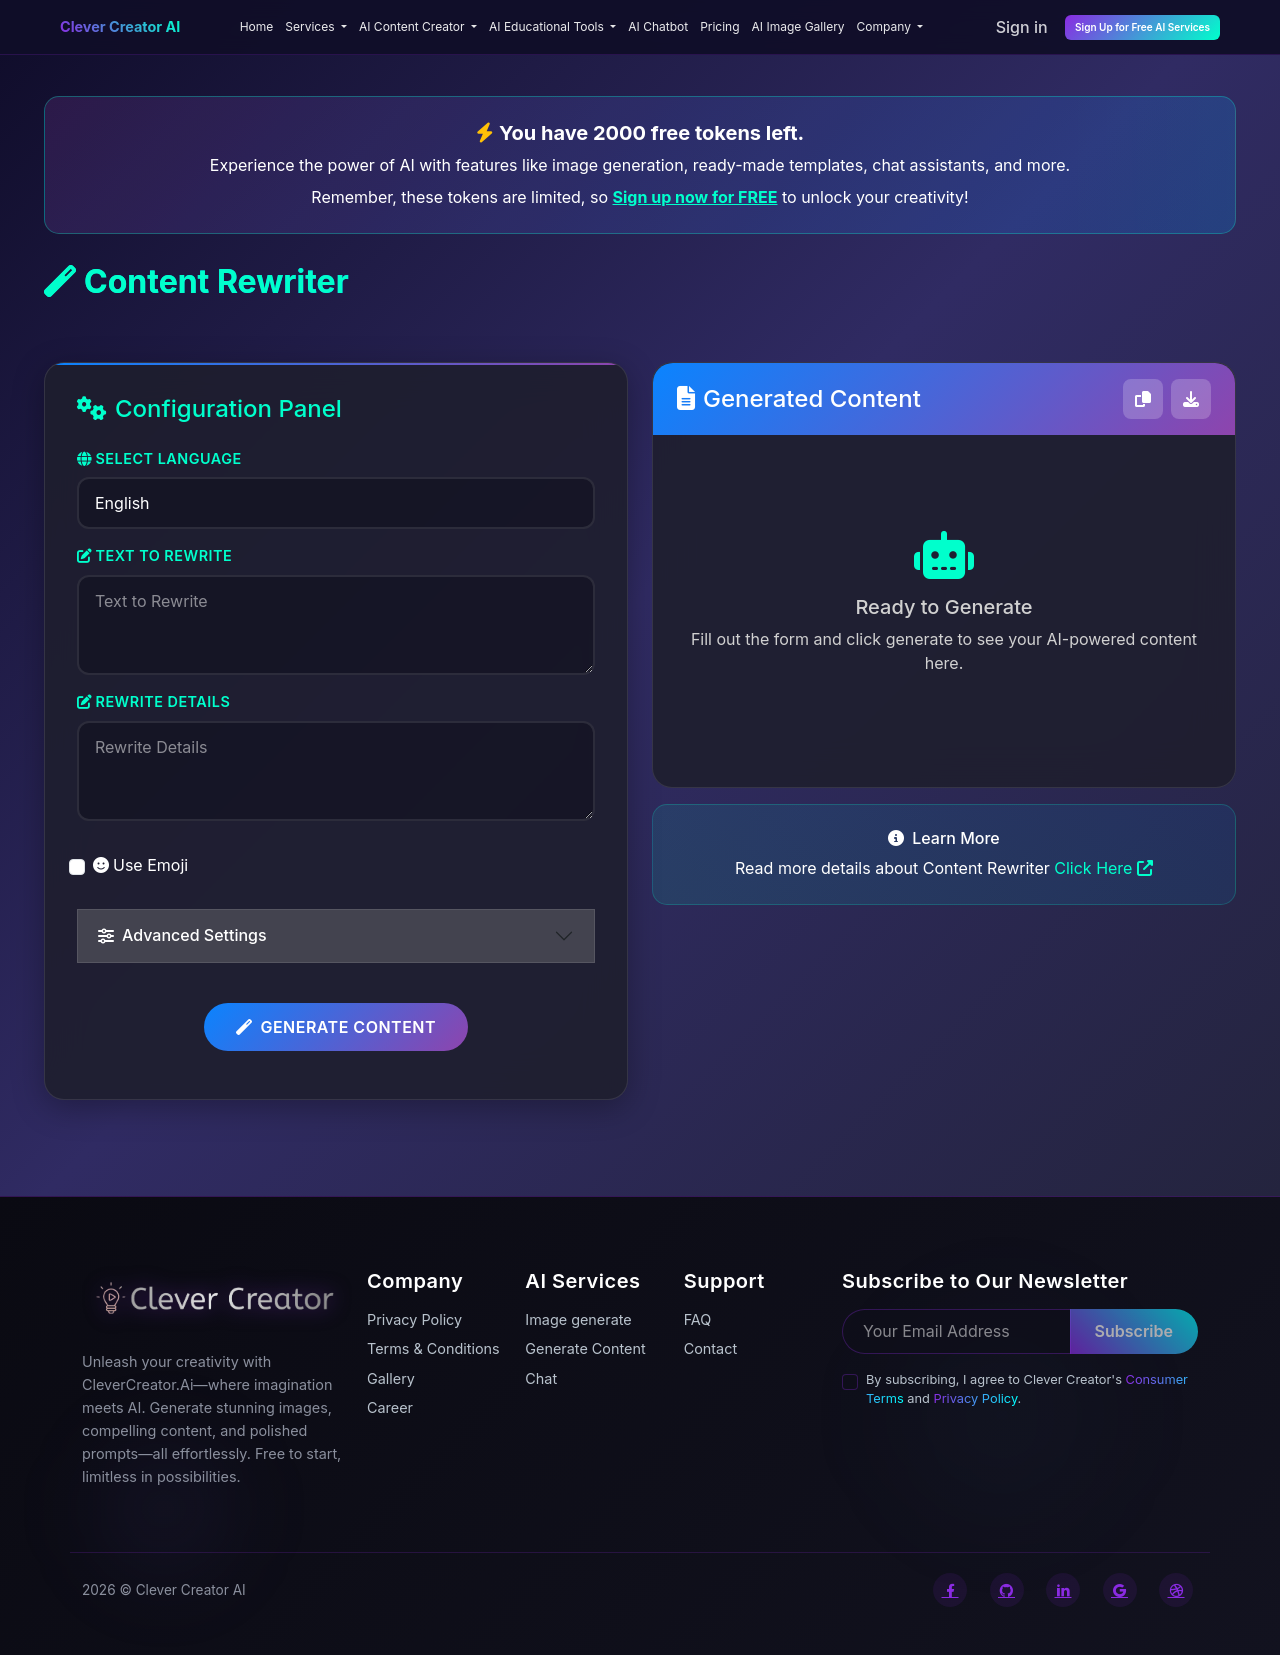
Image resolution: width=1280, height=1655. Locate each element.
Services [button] (311, 26)
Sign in (1022, 27)
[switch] (77, 867)
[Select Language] (336, 503)
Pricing (719, 26)
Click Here (1103, 868)
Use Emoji (140, 865)
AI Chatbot (658, 26)
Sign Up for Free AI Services (1142, 27)
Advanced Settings (182, 935)
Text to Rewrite (154, 555)
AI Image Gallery (798, 26)
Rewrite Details (153, 701)
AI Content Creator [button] (413, 26)
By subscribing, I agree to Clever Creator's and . (1027, 1389)
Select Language (159, 458)
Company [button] (886, 26)
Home (257, 26)
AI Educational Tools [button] (548, 26)
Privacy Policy (975, 1398)
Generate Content (336, 1027)
